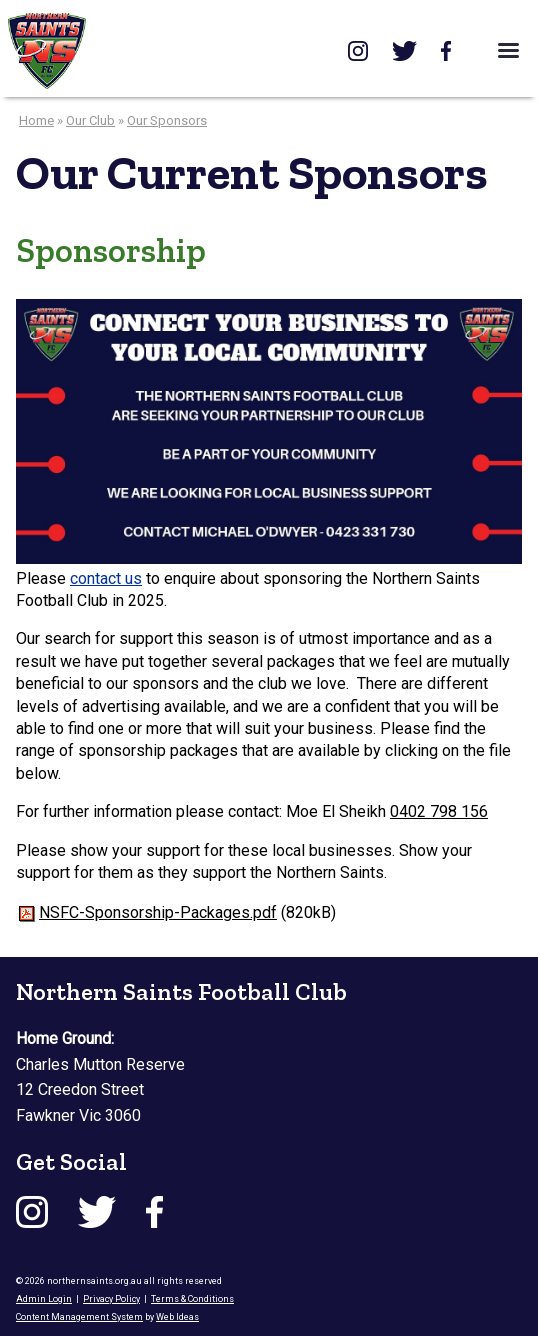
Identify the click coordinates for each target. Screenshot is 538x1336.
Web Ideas (177, 1317)
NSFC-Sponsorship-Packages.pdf (158, 912)
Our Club (90, 120)
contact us (106, 578)
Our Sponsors (167, 120)
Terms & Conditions (192, 1299)
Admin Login (44, 1299)
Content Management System (79, 1317)
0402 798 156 (439, 811)
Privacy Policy (111, 1299)
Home (36, 120)
